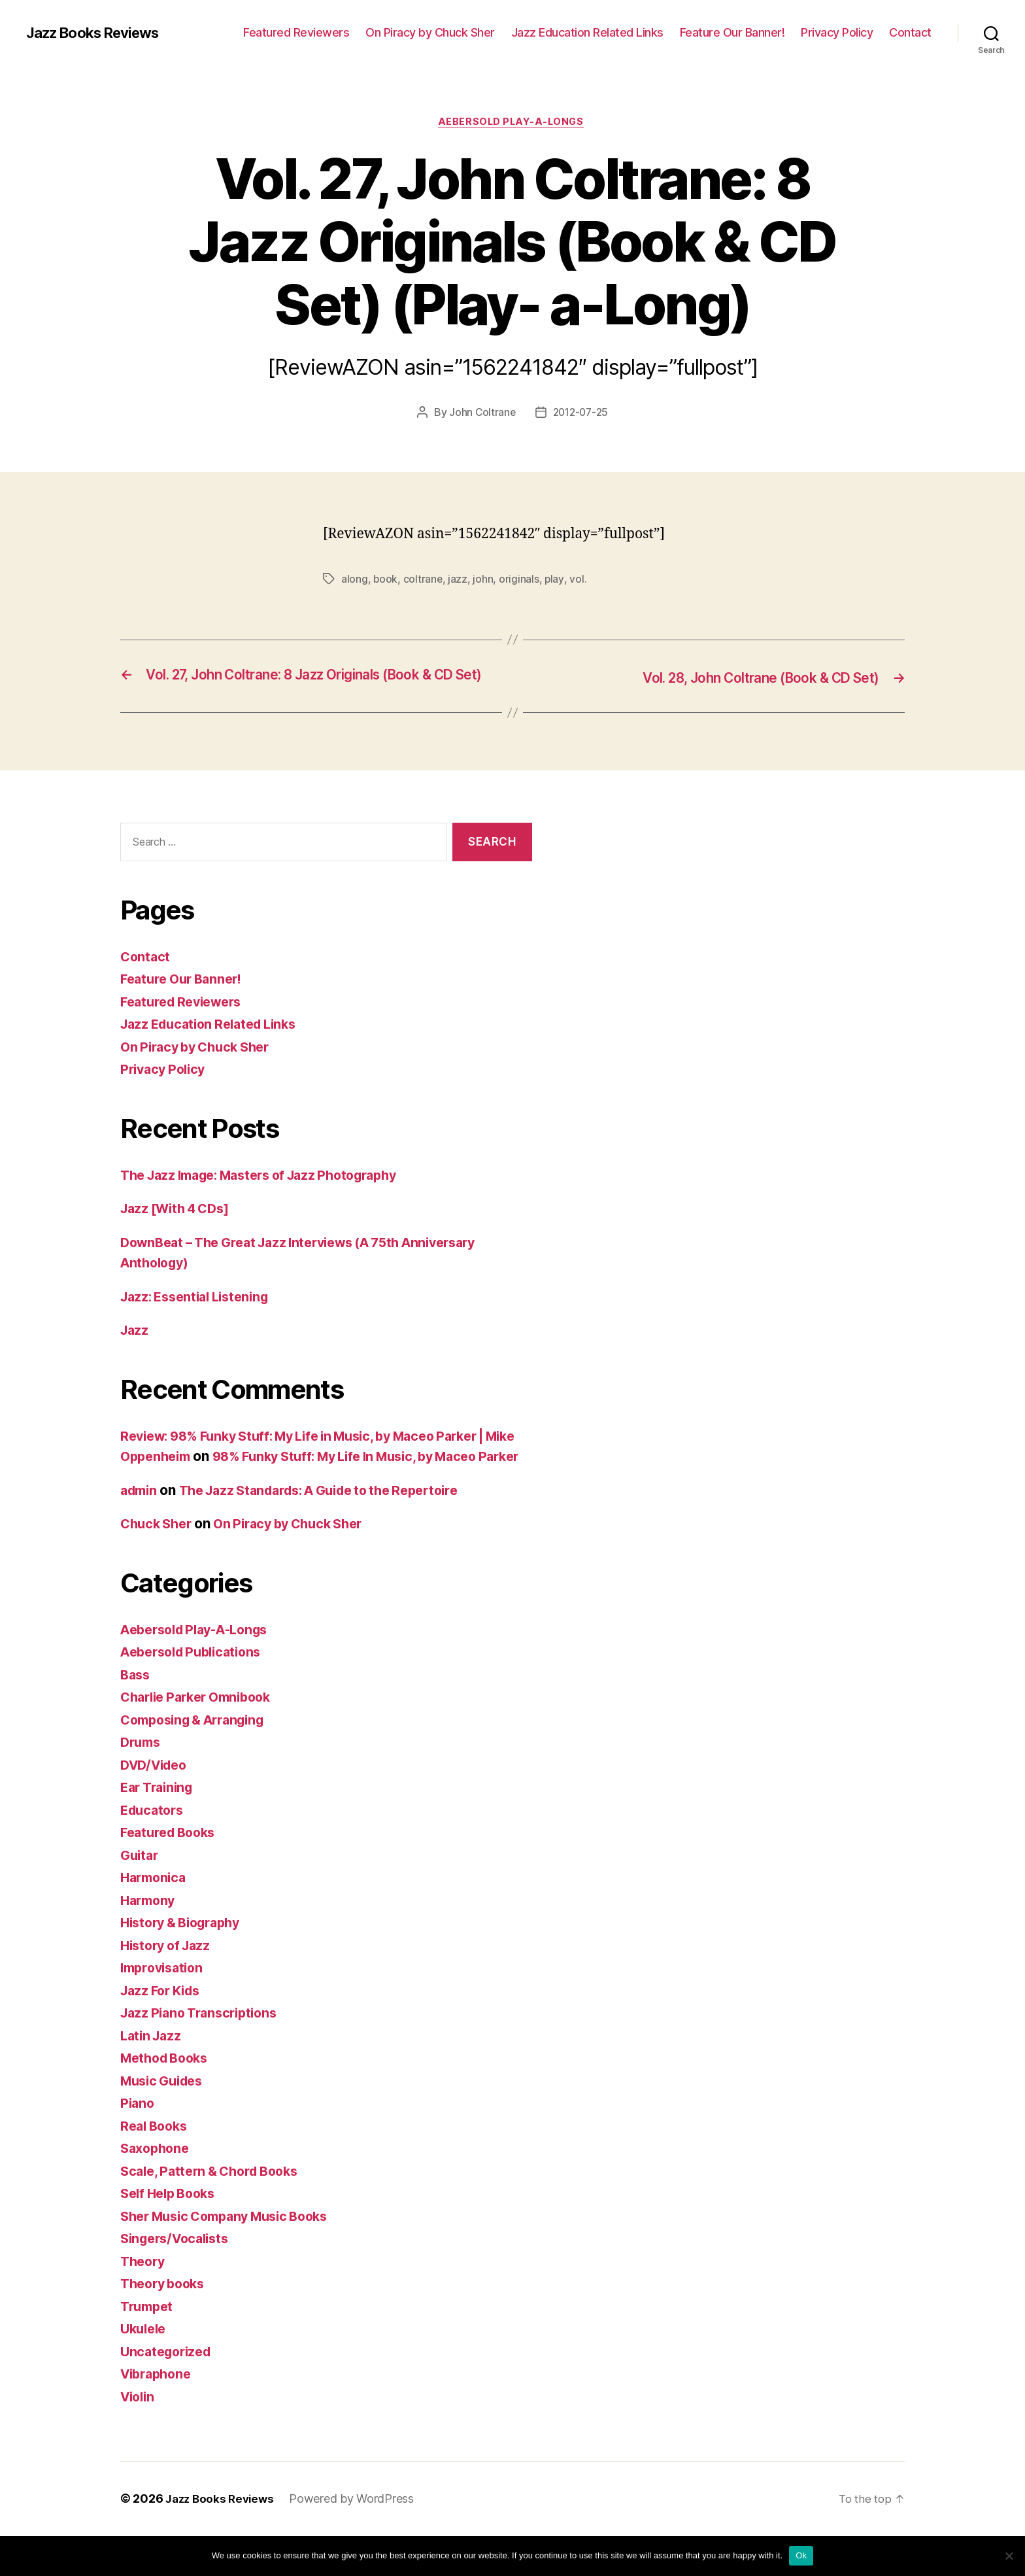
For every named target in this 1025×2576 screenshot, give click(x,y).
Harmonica (155, 1918)
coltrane (424, 581)
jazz (459, 581)
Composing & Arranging (199, 1760)
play (555, 581)
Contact (910, 32)
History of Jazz (169, 1986)
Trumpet (148, 2347)
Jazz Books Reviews (99, 33)
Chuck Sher (158, 1564)
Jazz (135, 1350)
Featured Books (171, 1872)
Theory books (166, 2324)
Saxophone (157, 2188)
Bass (136, 1715)
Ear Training (159, 1827)
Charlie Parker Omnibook (202, 1737)
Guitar (140, 1895)
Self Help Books (172, 2233)
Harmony (149, 1940)
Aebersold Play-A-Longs (512, 123)
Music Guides (165, 2121)
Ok (801, 2555)
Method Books (168, 2098)
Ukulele (145, 2369)
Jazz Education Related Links (587, 32)
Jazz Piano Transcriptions (204, 2053)
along (354, 581)
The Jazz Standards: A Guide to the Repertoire (335, 1530)
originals (520, 581)
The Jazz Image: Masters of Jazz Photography (271, 1194)
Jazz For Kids (164, 2031)
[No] (1008, 2555)
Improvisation (165, 2008)
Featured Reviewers (296, 32)
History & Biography (186, 1963)
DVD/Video (156, 1805)
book (385, 581)
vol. (579, 581)
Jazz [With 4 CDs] (179, 1228)
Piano (138, 2143)
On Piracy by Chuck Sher (430, 32)
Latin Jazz (152, 2076)
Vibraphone (158, 2414)
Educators (154, 1850)
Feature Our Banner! (732, 32)
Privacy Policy (837, 32)
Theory (144, 2301)
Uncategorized (169, 2392)
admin (140, 1530)
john (484, 581)
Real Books (156, 2166)
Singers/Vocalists (178, 2279)
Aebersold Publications (196, 1692)
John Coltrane (480, 414)
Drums (142, 1782)
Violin (139, 2437)
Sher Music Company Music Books (233, 2256)
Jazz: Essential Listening (200, 1316)
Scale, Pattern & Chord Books (215, 2211)
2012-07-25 (581, 414)
